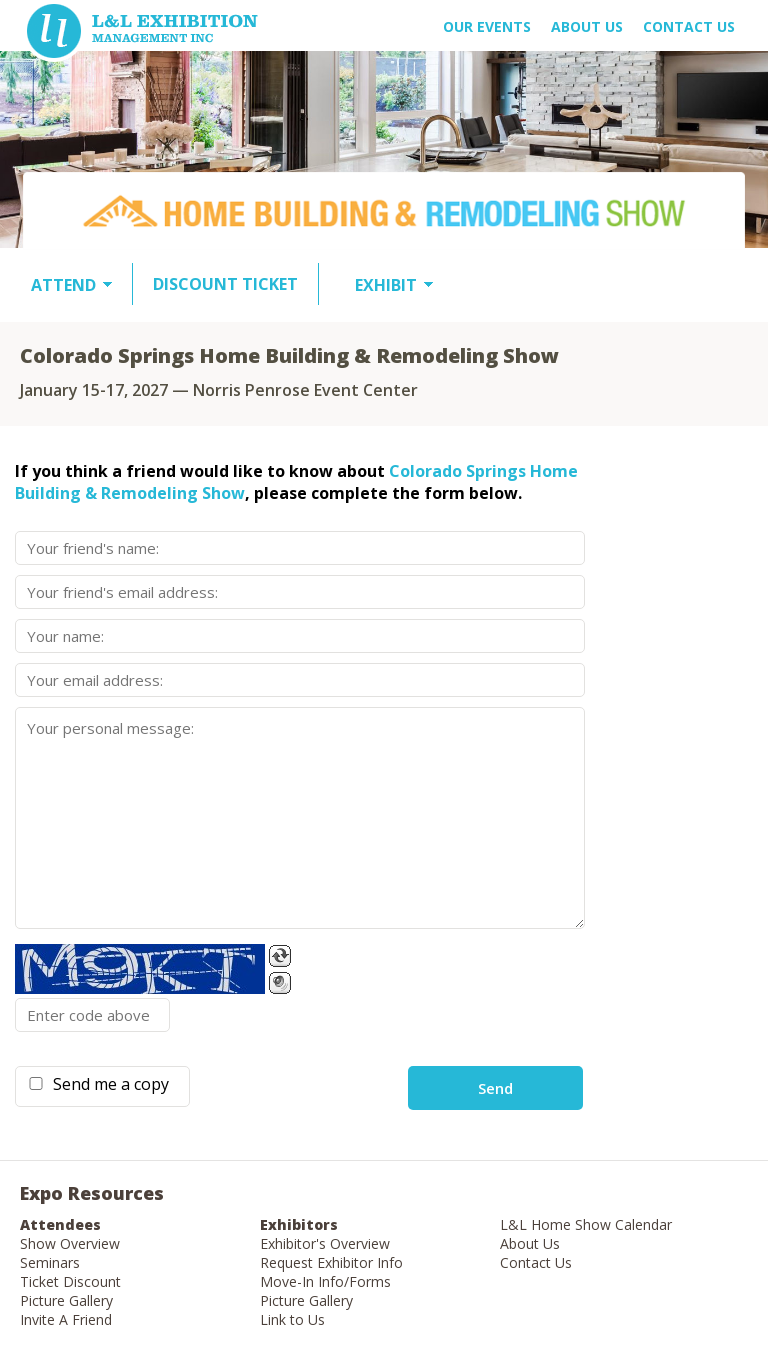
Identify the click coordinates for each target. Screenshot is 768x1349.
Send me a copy (107, 1084)
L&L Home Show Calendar (586, 1224)
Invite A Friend (66, 1319)
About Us (530, 1243)
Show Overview (70, 1243)
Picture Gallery (66, 1300)
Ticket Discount (70, 1281)
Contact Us (689, 26)
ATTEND (63, 285)
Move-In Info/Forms (325, 1281)
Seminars (50, 1262)
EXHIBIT (386, 285)
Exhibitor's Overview (325, 1243)
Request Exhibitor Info (331, 1262)
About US (587, 26)
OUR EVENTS (487, 26)
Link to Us (292, 1319)
